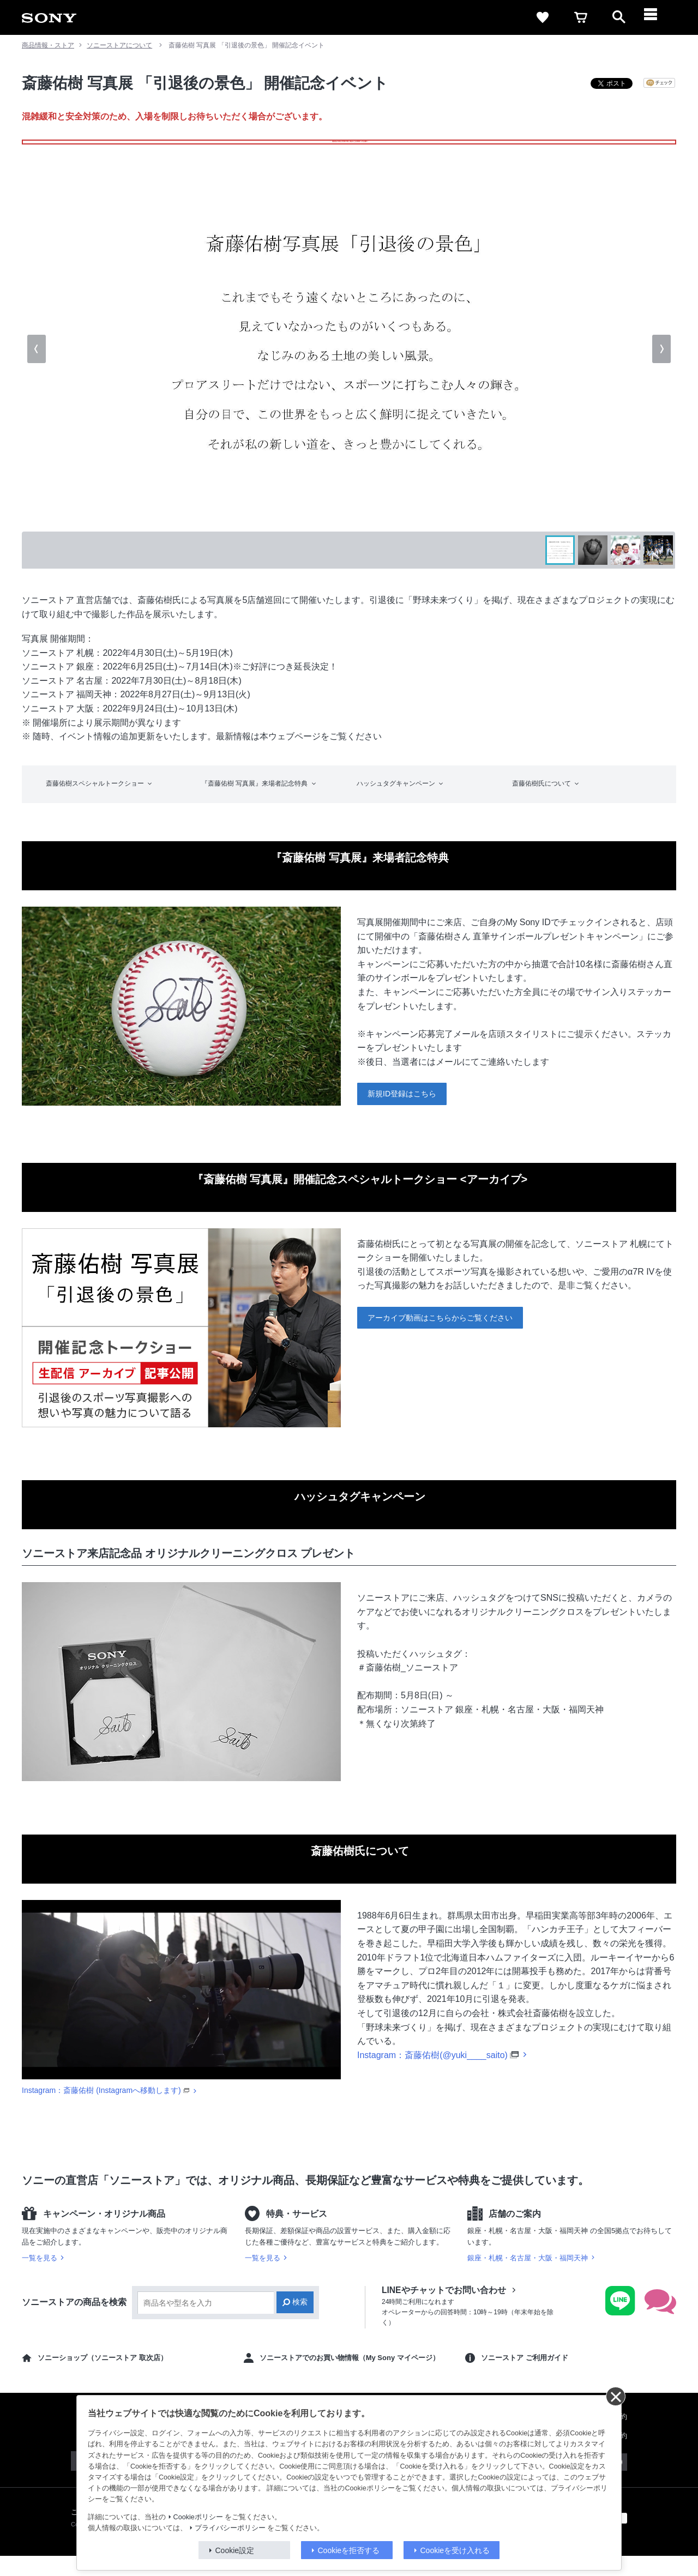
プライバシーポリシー (230, 2528)
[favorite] (543, 17)
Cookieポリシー (198, 2517)
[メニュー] (657, 17)
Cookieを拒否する (349, 2550)
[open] (619, 17)
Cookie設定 (235, 2550)
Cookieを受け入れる (455, 2550)
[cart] (581, 17)
